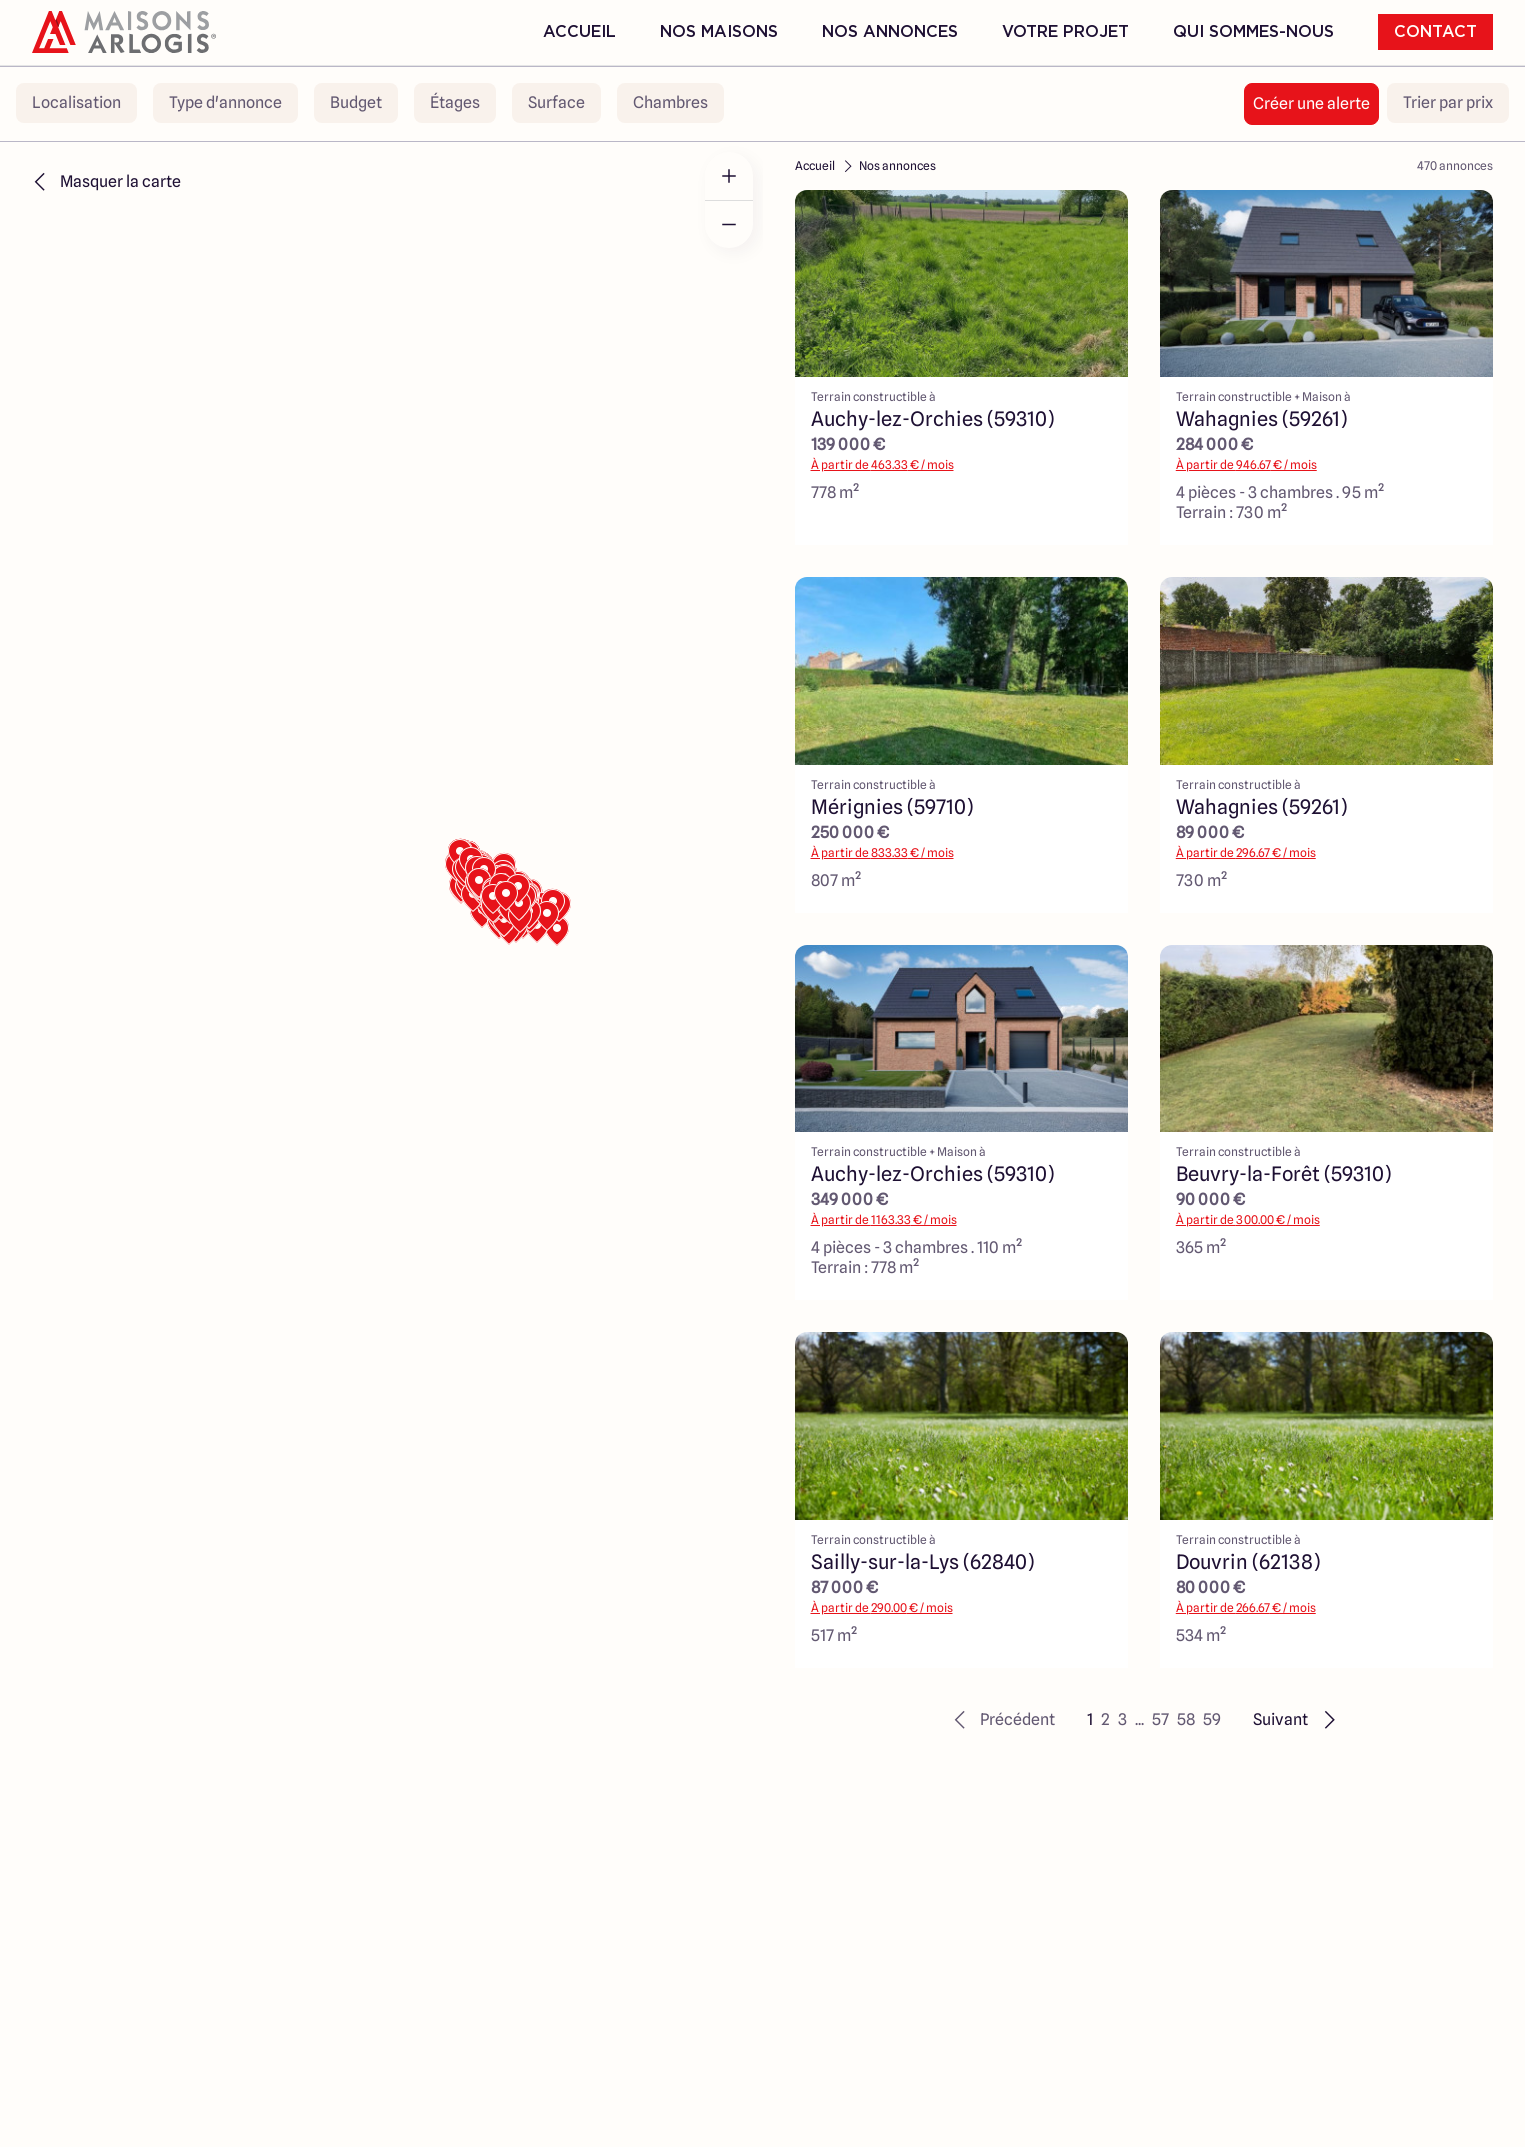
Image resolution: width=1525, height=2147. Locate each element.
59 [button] (1212, 1719)
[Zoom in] (729, 176)
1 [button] (1090, 1719)
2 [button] (1105, 1719)
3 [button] (1122, 1719)
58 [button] (1186, 1719)
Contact (1435, 32)
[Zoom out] (729, 224)
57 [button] (1160, 1719)
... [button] (1139, 1719)
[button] (1001, 1720)
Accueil (579, 32)
